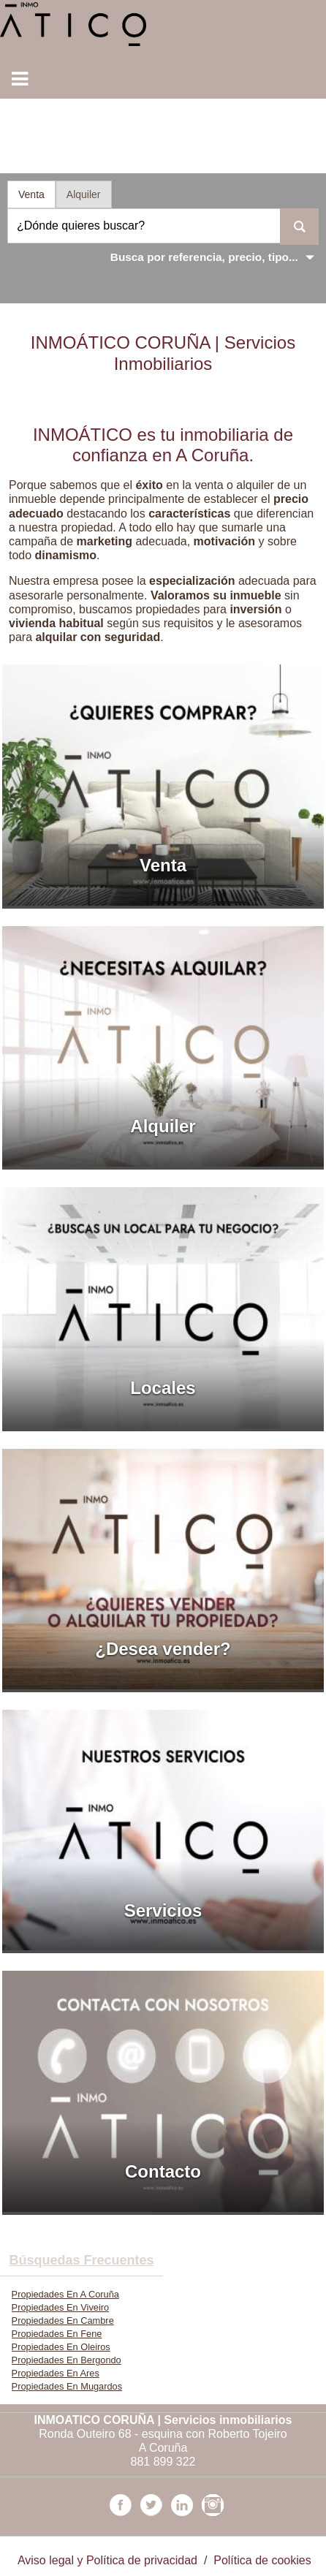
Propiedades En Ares (55, 2373)
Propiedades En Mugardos (67, 2386)
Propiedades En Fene (57, 2333)
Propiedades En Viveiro (61, 2307)
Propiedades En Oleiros (61, 2346)
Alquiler (84, 194)
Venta (31, 194)
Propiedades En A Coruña (65, 2294)
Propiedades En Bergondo (66, 2360)
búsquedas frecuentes (81, 2260)
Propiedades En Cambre (63, 2320)
